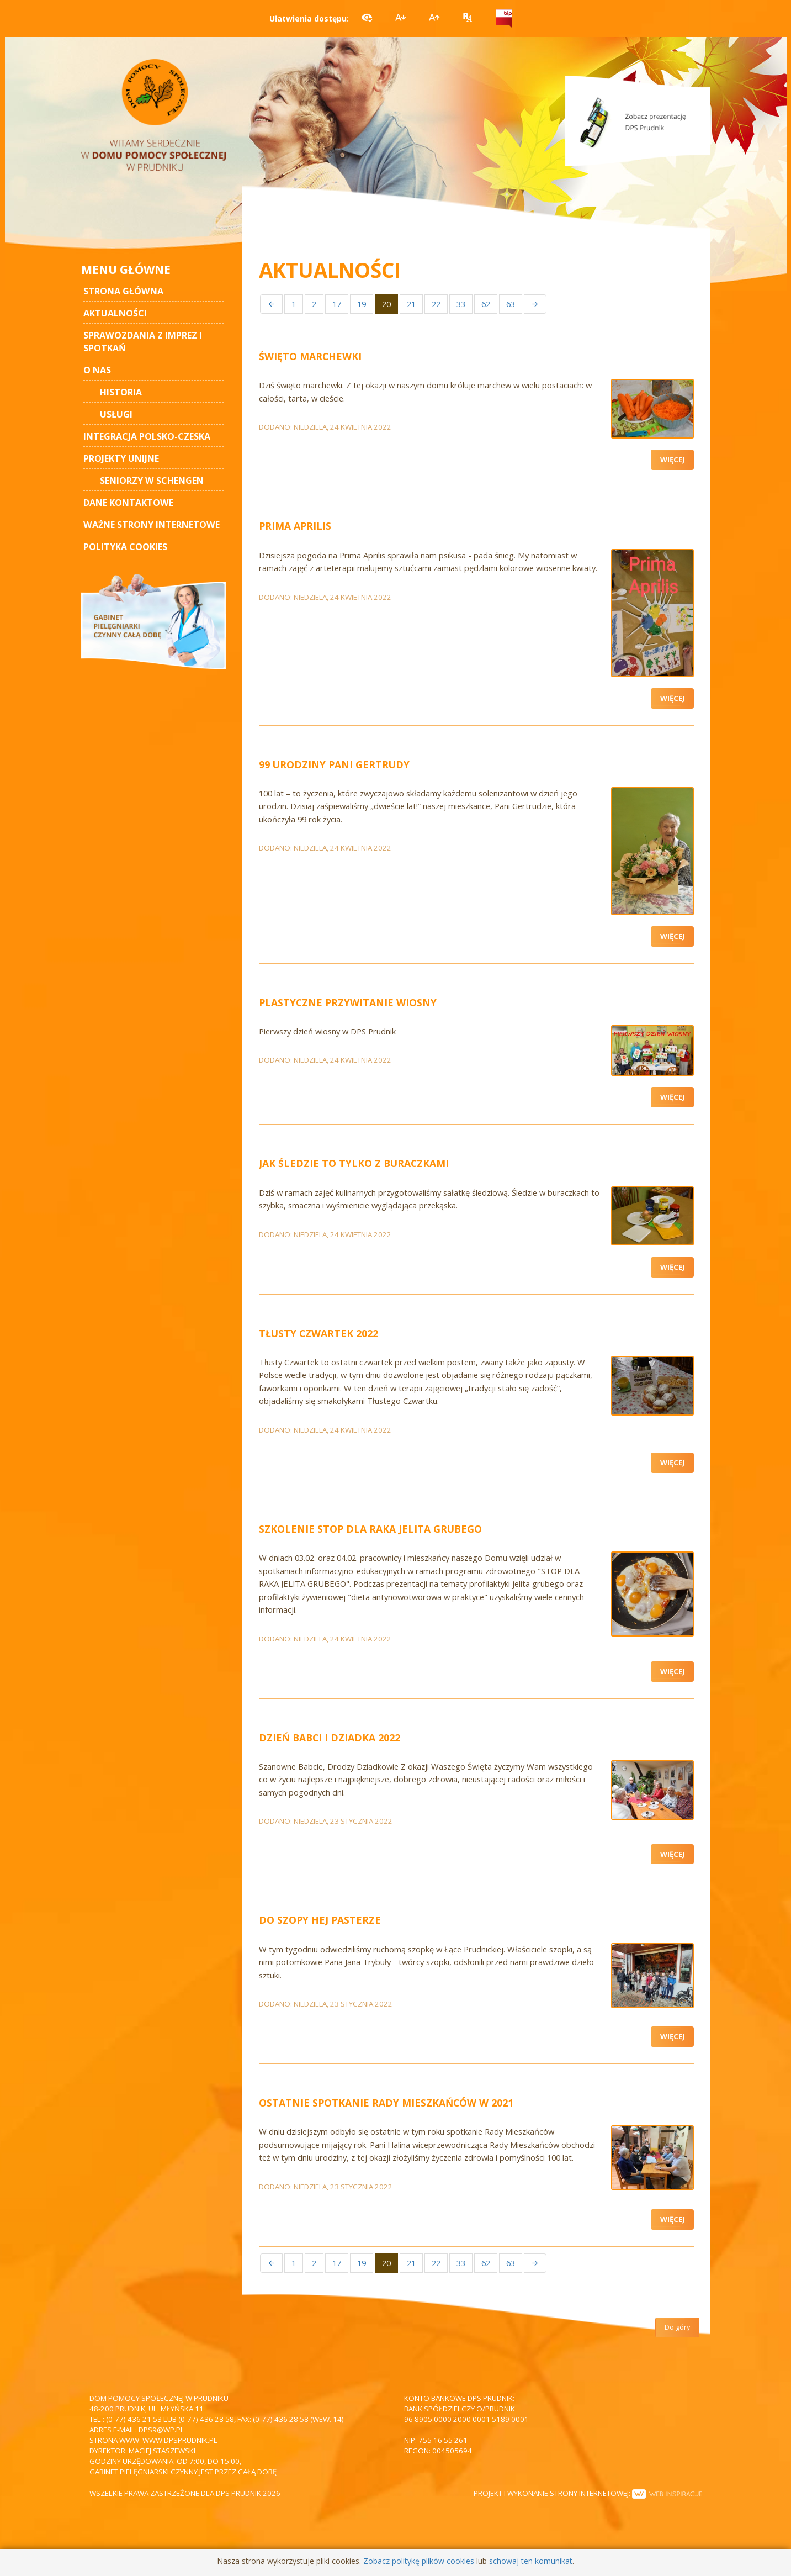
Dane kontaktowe (128, 503)
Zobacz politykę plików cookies (418, 2561)
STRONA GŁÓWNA (123, 291)
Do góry (677, 2327)
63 (510, 303)
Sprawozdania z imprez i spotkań (142, 341)
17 (336, 303)
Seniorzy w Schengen (152, 480)
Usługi (116, 414)
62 (485, 303)
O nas (97, 370)
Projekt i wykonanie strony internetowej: (588, 2493)
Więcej (672, 459)
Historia (121, 392)
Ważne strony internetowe (151, 525)
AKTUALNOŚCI (115, 313)
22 (436, 303)
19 (361, 303)
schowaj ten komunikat (530, 2561)
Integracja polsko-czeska (146, 436)
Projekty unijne (121, 458)
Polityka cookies (125, 547)
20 (386, 303)
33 (460, 303)
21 (411, 303)
